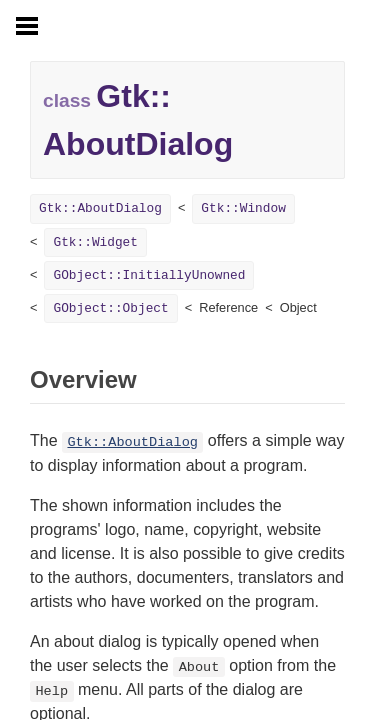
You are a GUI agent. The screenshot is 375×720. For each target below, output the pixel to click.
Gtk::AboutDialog (100, 208)
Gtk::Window (243, 208)
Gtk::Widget (95, 242)
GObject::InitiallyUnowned (149, 275)
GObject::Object (110, 308)
